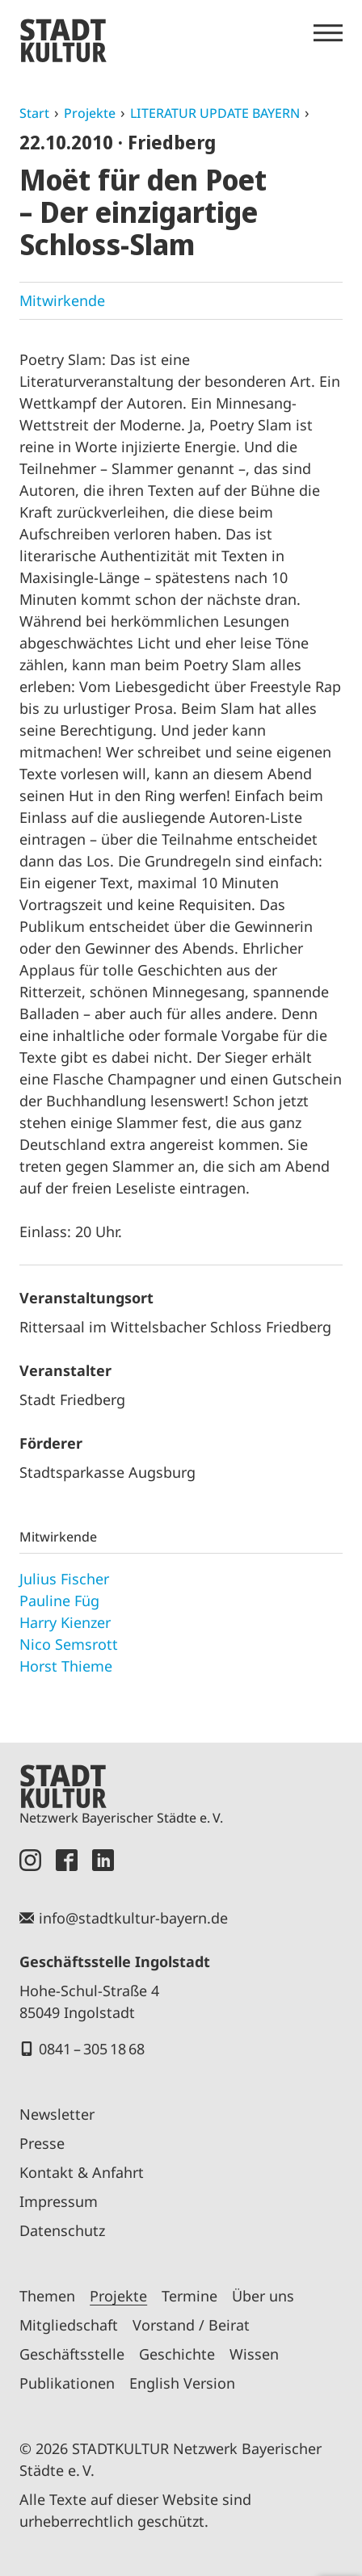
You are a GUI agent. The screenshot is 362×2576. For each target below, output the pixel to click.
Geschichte (177, 2354)
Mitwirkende (62, 300)
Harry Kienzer (65, 1622)
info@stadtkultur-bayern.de (133, 1918)
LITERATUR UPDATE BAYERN (215, 113)
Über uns (263, 2295)
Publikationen (67, 2383)
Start (34, 113)
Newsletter (57, 2114)
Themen (47, 2295)
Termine (189, 2295)
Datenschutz (62, 2230)
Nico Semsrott (68, 1644)
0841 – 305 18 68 (92, 2048)
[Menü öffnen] (328, 33)
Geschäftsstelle (71, 2354)
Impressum (58, 2201)
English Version (182, 2383)
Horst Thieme (65, 1666)
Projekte (90, 113)
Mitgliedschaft (68, 2325)
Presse (42, 2143)
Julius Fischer (64, 1578)
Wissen (254, 2354)
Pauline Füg (59, 1600)
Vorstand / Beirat (191, 2325)
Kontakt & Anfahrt (81, 2172)
